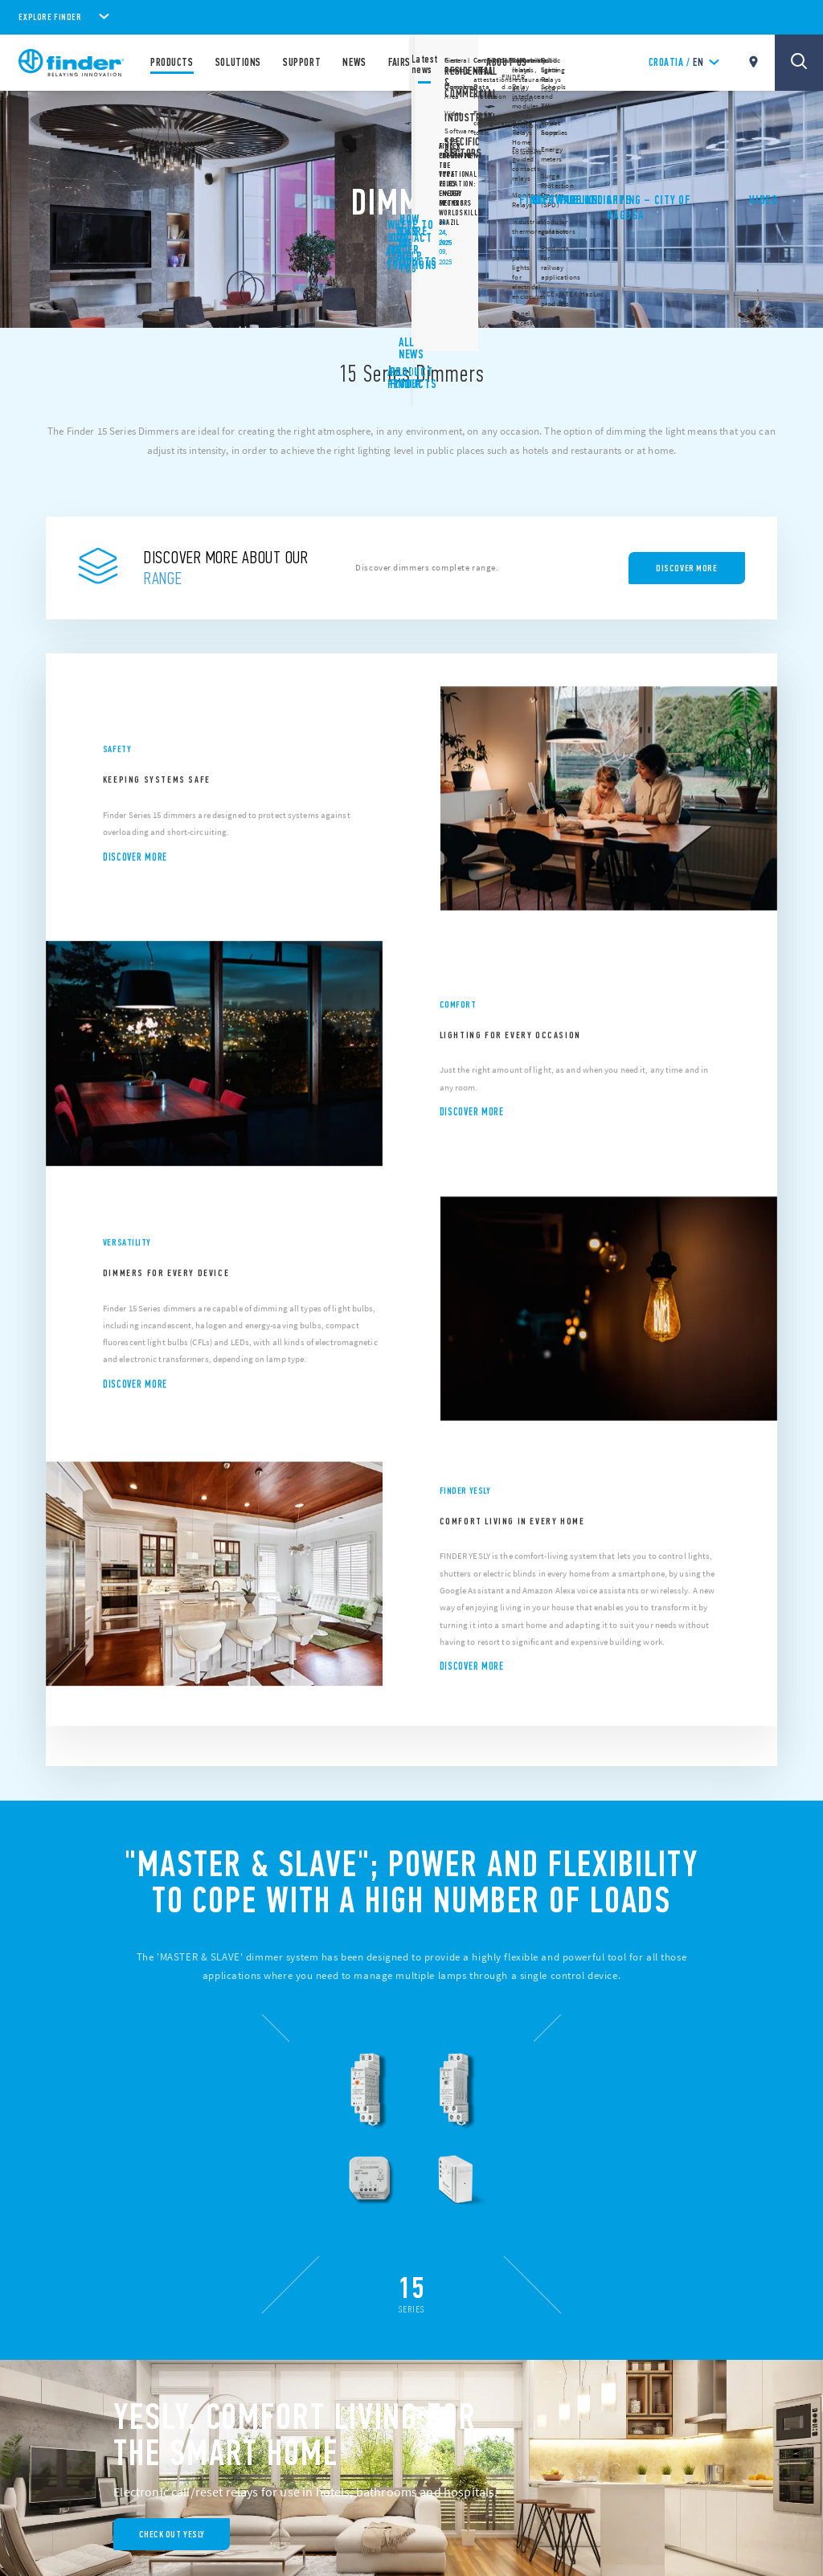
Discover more (135, 876)
